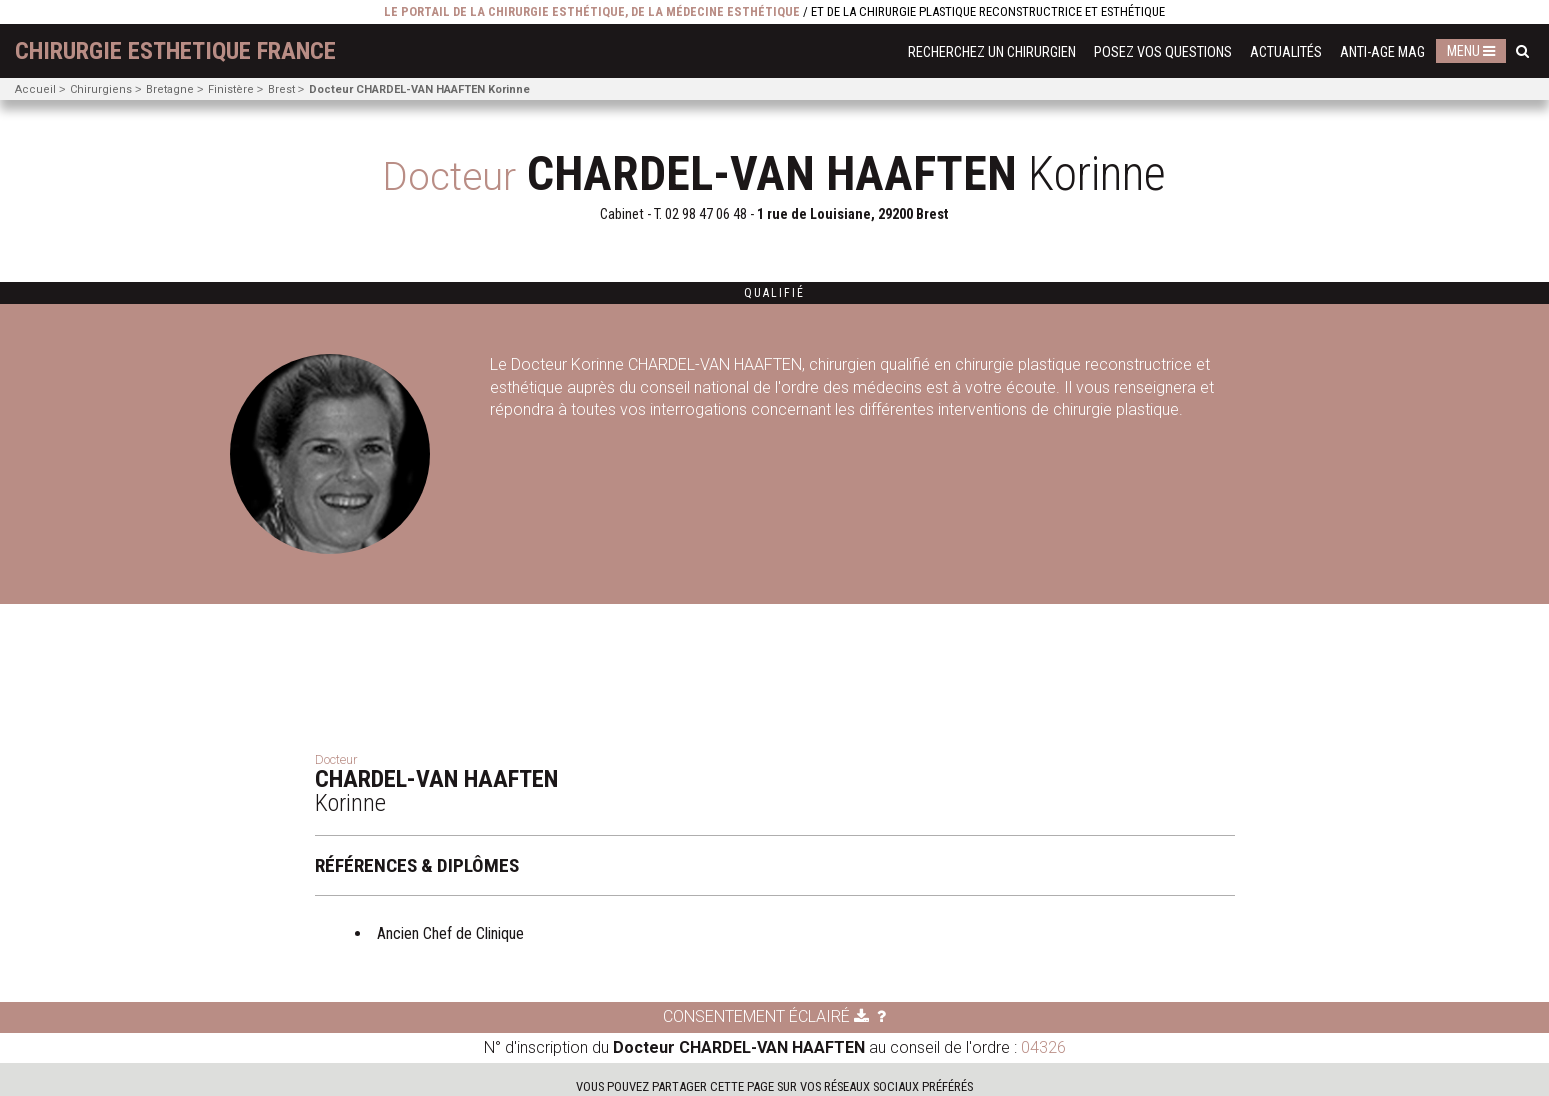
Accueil (35, 89)
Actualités (1286, 52)
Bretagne (170, 89)
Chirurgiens (101, 89)
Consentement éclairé (766, 1016)
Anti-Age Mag (1382, 52)
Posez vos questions (1163, 52)
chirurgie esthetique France (175, 51)
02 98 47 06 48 (706, 214)
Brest (281, 89)
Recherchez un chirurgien (992, 52)
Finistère (231, 89)
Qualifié (774, 293)
